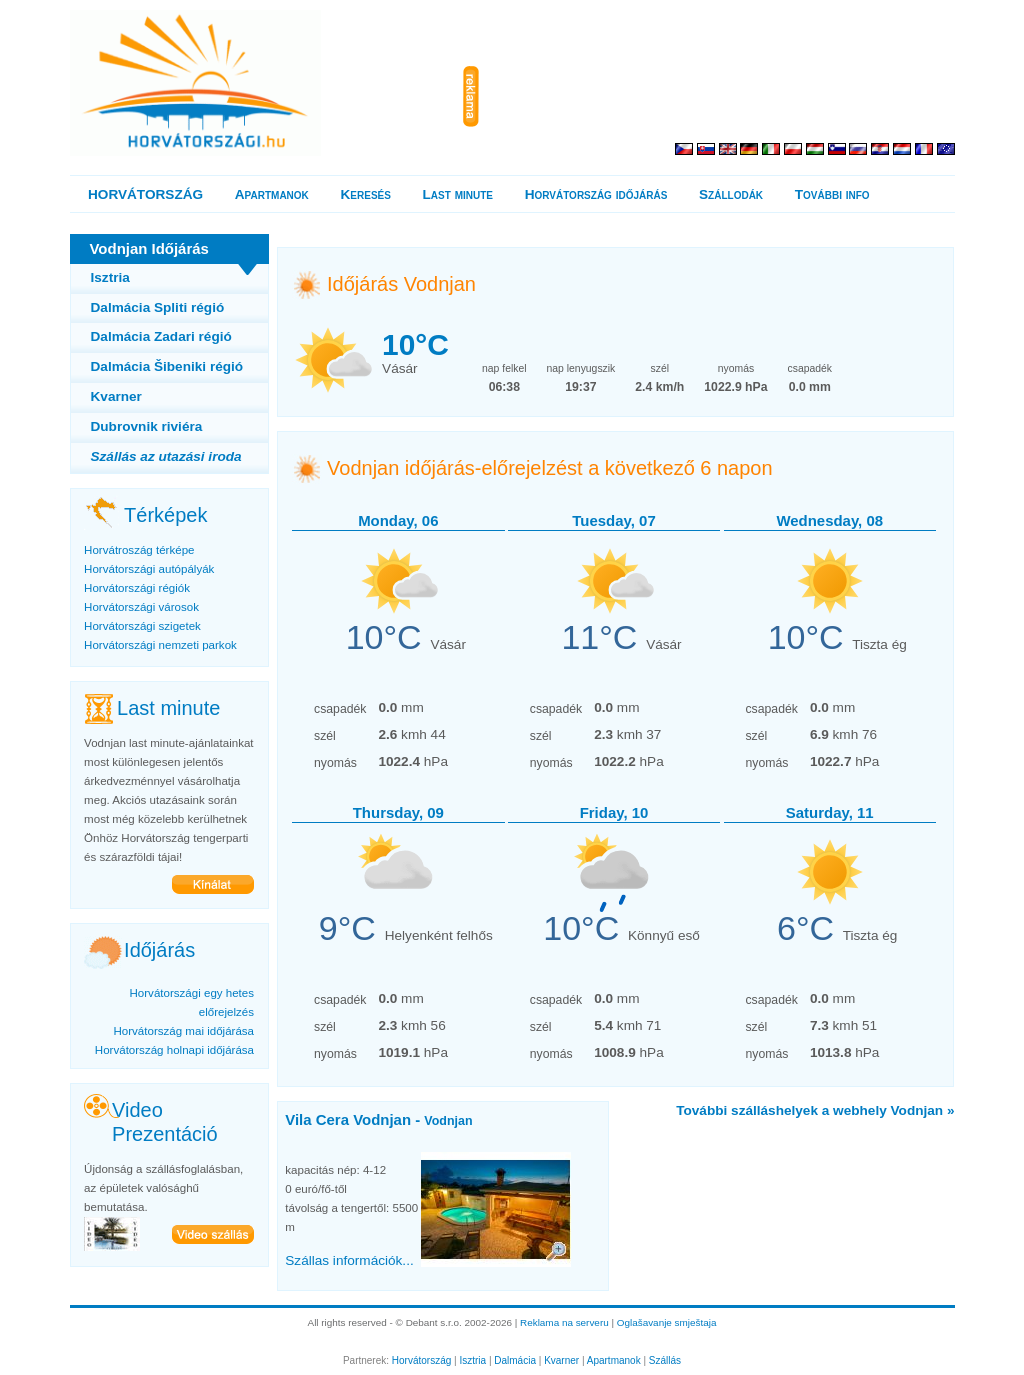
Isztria (110, 277)
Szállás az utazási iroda (166, 456)
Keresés (366, 194)
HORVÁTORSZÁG (145, 194)
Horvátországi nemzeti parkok (160, 645)
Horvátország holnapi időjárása (174, 1050)
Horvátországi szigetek (142, 626)
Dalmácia (515, 1360)
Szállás (665, 1360)
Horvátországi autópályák (149, 569)
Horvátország (421, 1360)
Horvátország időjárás (596, 194)
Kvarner (116, 396)
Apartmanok (272, 194)
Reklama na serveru (564, 1322)
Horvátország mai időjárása (183, 1031)
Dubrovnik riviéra (147, 426)
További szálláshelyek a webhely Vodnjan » (815, 1110)
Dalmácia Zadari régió (161, 336)
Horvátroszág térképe (139, 550)
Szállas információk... (349, 1260)
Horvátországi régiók (137, 588)
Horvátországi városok (141, 607)
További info (832, 194)
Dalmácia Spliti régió (158, 307)
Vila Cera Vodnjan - (378, 1119)
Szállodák (731, 194)
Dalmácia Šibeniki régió (167, 366)
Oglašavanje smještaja (667, 1322)
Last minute (458, 194)
